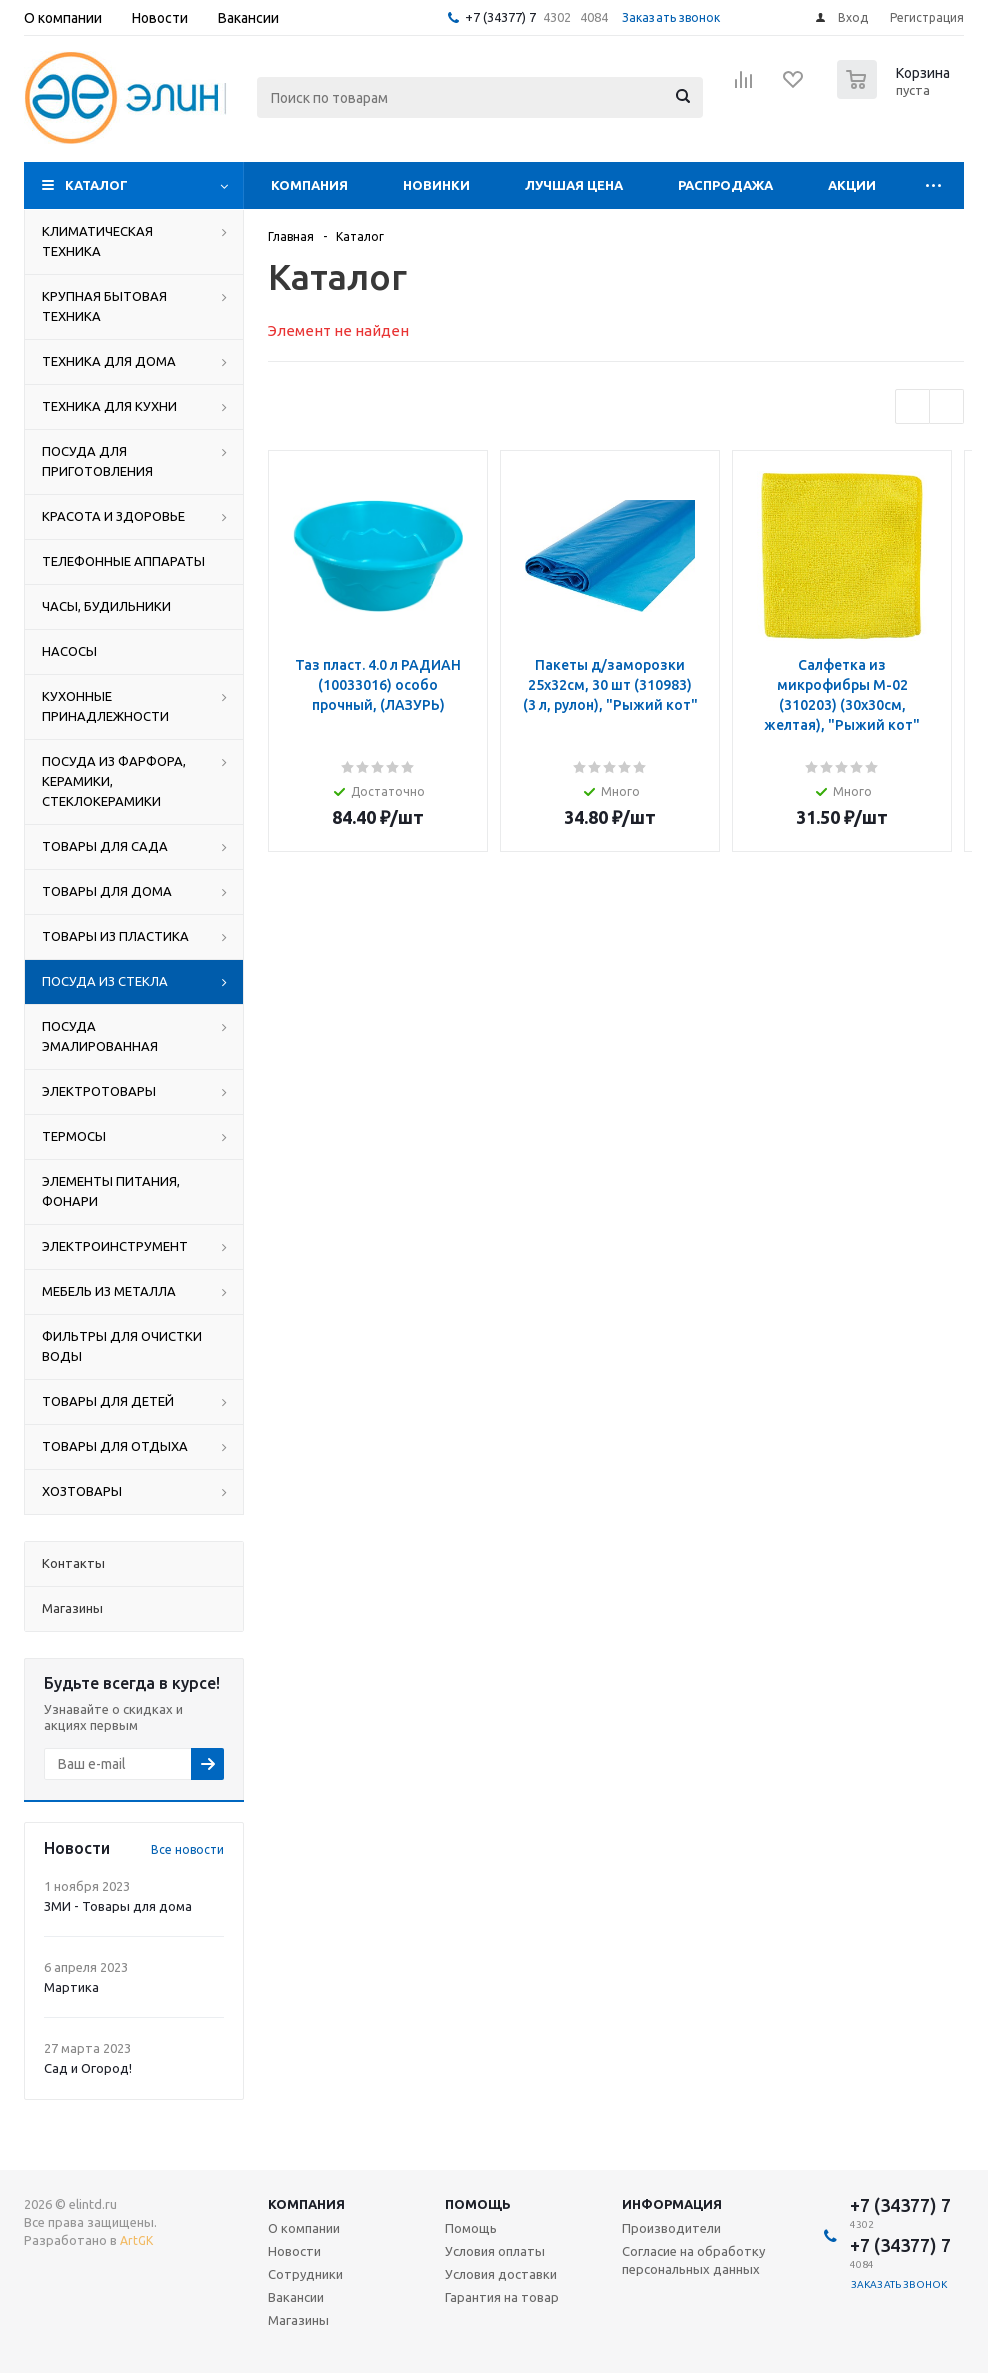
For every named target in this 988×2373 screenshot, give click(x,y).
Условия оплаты (495, 2251)
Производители (671, 2228)
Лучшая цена (574, 185)
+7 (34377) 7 (500, 17)
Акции (852, 185)
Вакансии (296, 2297)
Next (946, 406)
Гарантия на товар (502, 2297)
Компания (309, 185)
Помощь (478, 2204)
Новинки (436, 185)
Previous (912, 406)
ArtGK (136, 2240)
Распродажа (725, 185)
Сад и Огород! (88, 2068)
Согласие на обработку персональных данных (693, 2260)
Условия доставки (501, 2274)
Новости (294, 2251)
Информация (672, 2204)
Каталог (96, 185)
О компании (304, 2228)
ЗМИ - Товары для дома (118, 1906)
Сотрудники (305, 2274)
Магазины (298, 2320)
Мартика (71, 1987)
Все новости (187, 1849)
